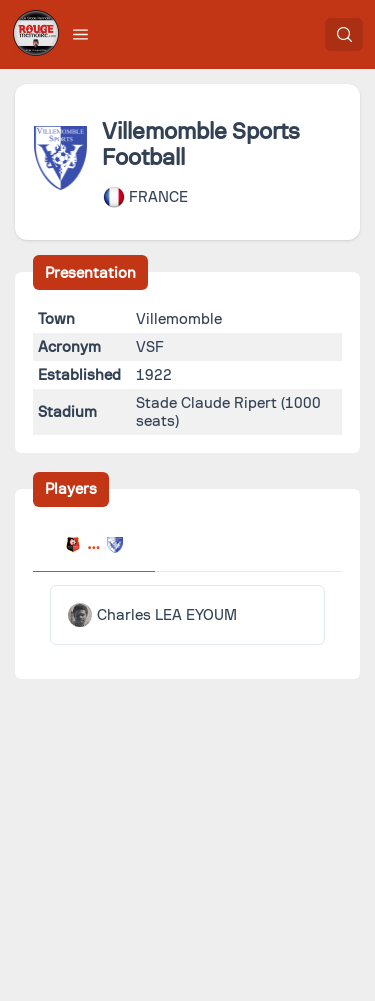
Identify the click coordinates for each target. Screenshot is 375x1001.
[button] (81, 34)
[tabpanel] (188, 615)
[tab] (94, 547)
